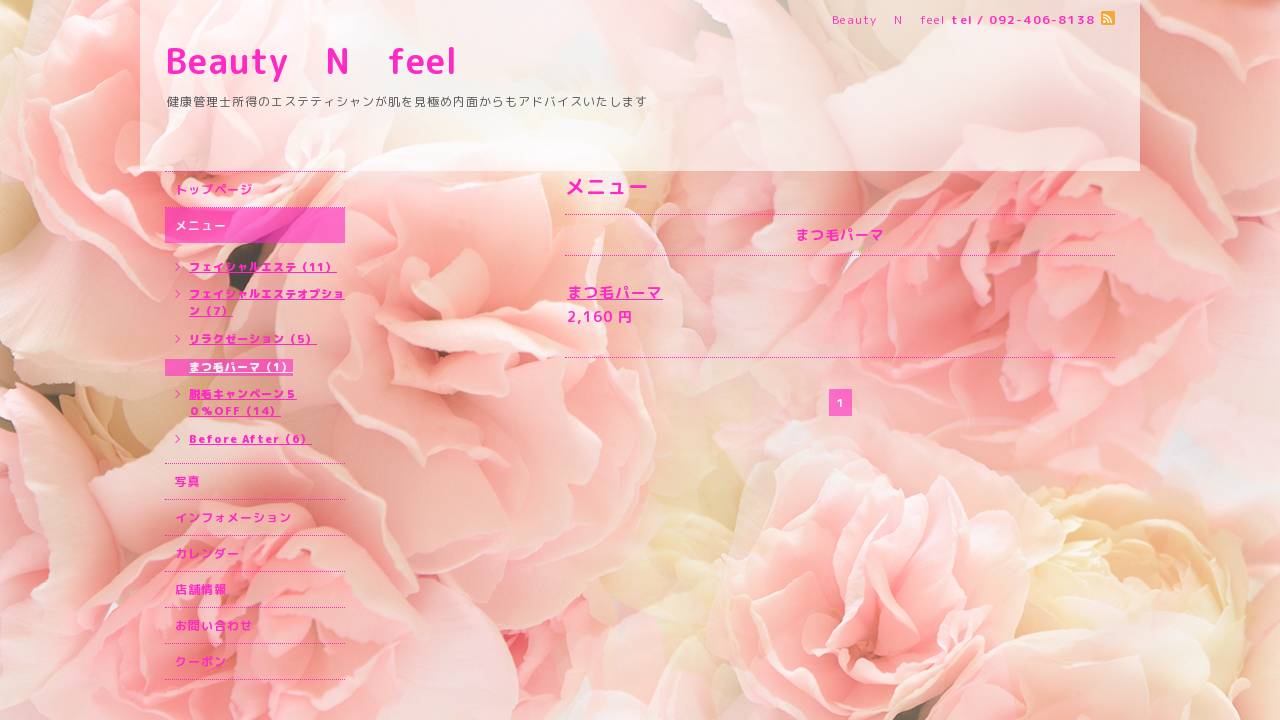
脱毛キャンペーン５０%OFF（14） (243, 402)
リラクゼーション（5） (253, 339)
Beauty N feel (347, 60)
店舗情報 (201, 589)
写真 (188, 481)
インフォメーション (233, 517)
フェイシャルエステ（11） (263, 267)
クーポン (201, 661)
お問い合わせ (214, 625)
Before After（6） (250, 439)
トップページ (214, 189)
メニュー (201, 225)
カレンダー (207, 553)
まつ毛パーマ (615, 292)
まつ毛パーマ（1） (241, 367)
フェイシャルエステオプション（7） (267, 302)
